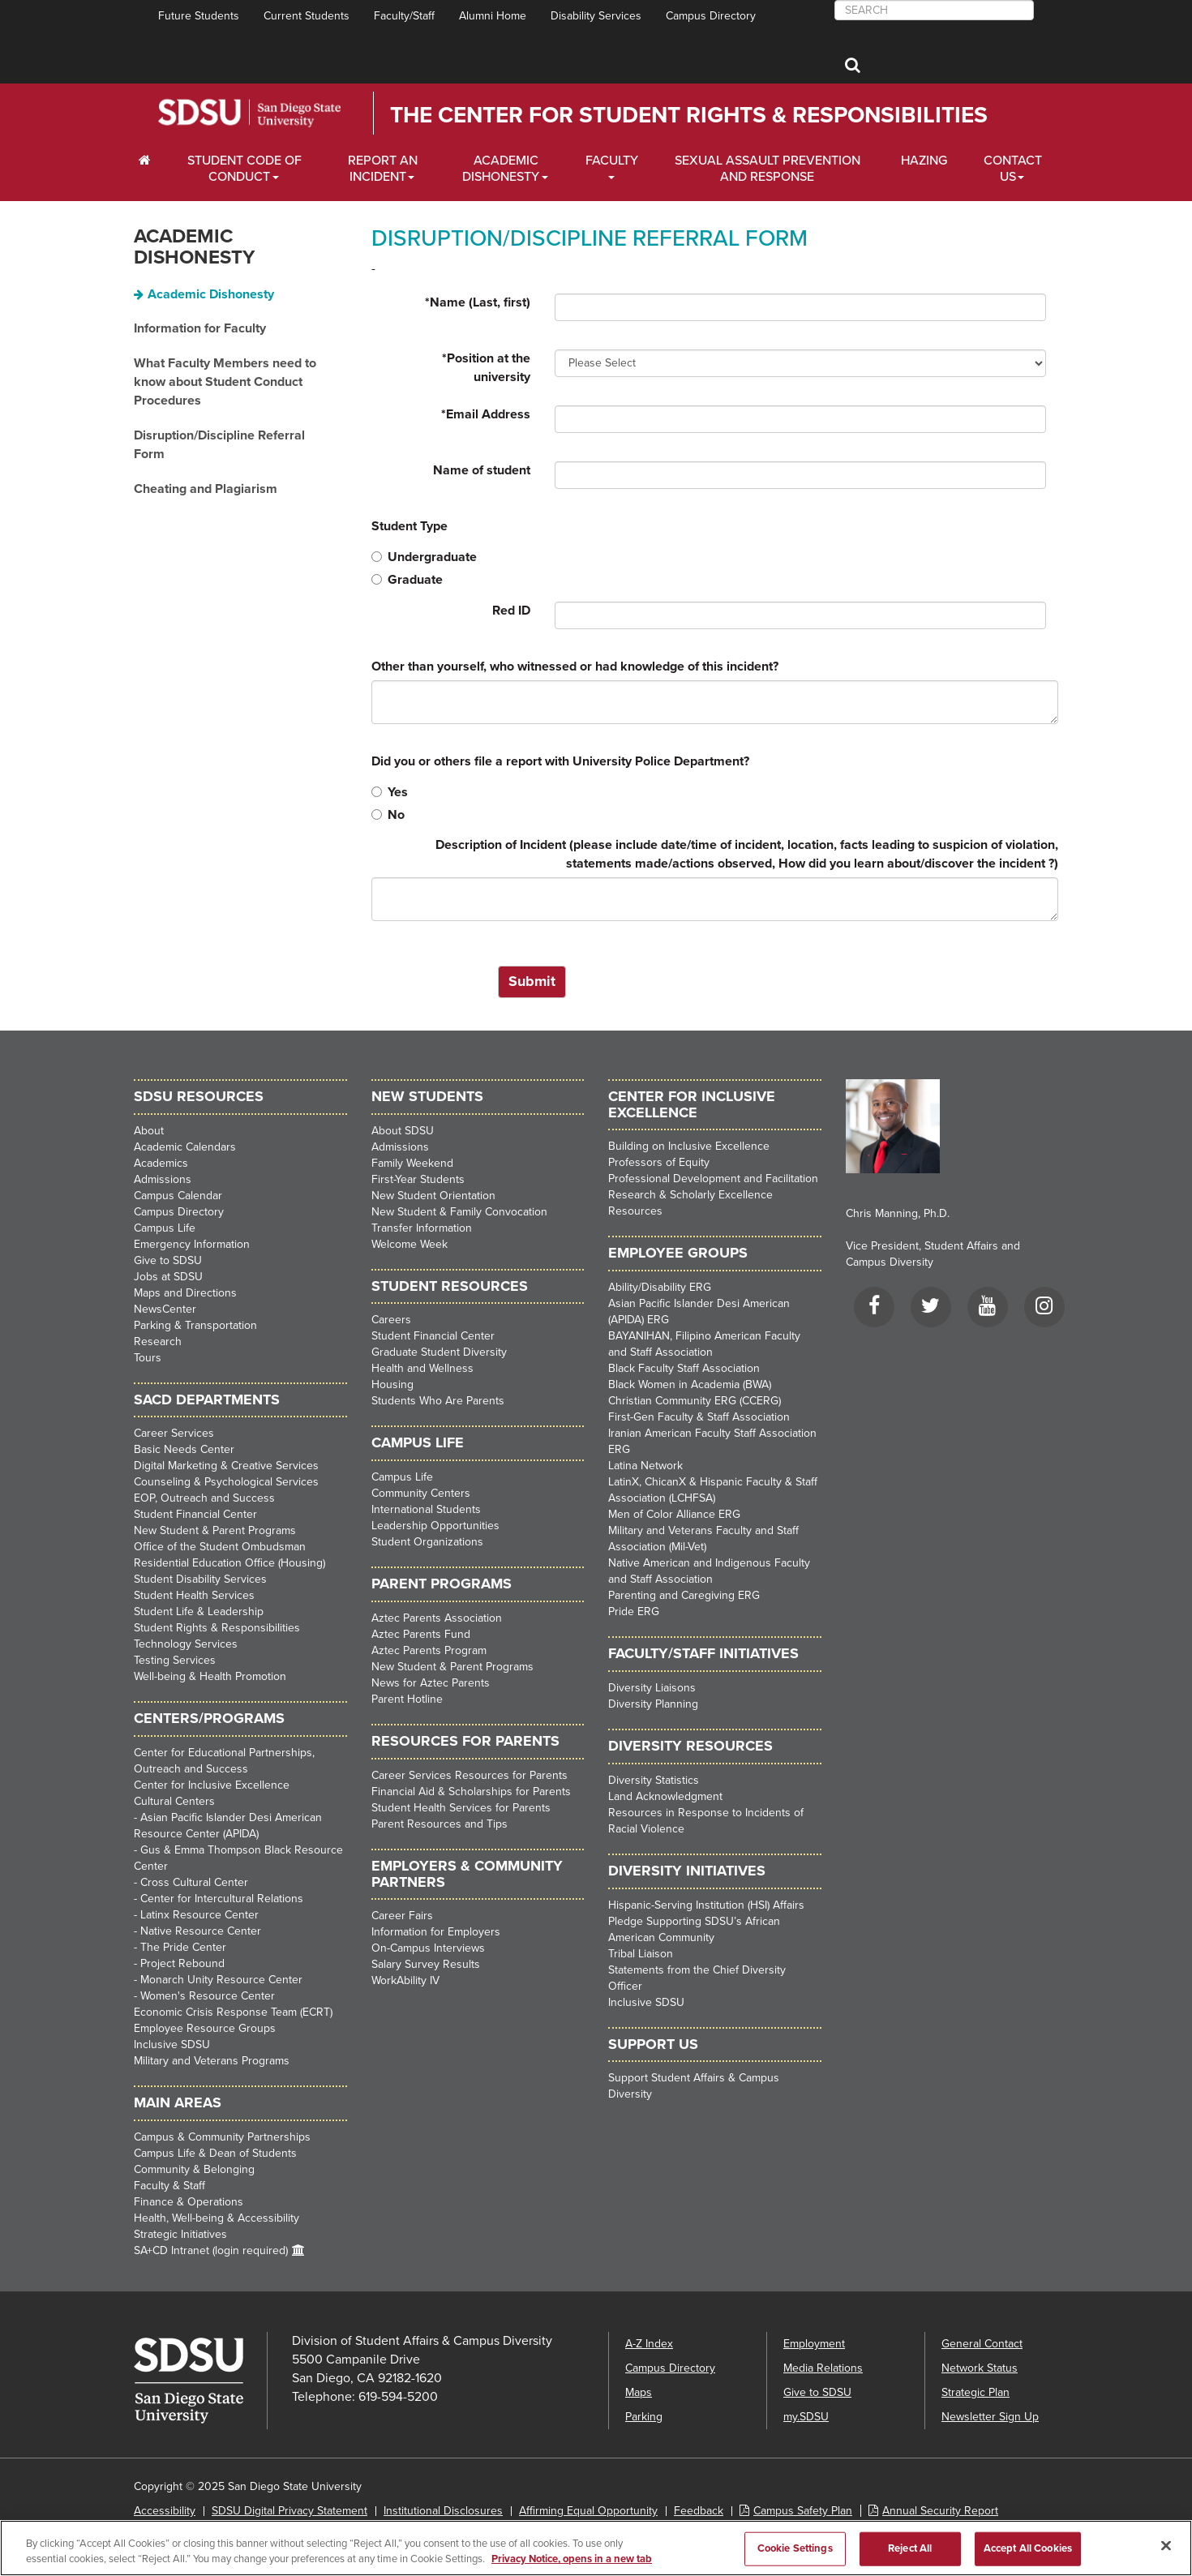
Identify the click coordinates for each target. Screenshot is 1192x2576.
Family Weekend (412, 1163)
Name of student (481, 470)
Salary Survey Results (425, 1964)
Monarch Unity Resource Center (221, 1980)
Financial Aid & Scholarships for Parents (471, 1791)
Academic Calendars (185, 1147)
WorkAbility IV (405, 1980)
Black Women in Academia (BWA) (689, 1384)
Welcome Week (409, 1244)
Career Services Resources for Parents (469, 1775)
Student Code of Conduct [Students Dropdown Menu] (244, 168)
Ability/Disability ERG (659, 1287)
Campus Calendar (178, 1195)
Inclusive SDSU (172, 2044)
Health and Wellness (422, 1368)
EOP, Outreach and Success (204, 1498)
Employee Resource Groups (205, 2028)
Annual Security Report (940, 2511)
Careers (391, 1320)
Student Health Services (194, 1595)
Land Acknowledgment (665, 1796)
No (388, 815)
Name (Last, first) (477, 302)
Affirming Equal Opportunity (588, 2511)
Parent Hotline (407, 1699)
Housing (392, 1384)
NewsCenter (165, 1309)
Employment (814, 2344)
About (149, 1131)
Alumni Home (492, 16)
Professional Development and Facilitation (713, 1178)
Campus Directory (711, 16)
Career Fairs (402, 1915)
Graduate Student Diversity (439, 1352)
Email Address (485, 414)
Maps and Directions (185, 1293)
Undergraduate (424, 557)
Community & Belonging (194, 2169)
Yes (389, 792)
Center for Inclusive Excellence (211, 1785)
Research (158, 1341)
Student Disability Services (200, 1579)
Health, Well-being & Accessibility (216, 2218)
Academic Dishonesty (194, 247)
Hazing (924, 160)
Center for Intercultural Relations (221, 1898)
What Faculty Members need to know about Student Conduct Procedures (225, 382)
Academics (161, 1163)
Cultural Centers (174, 1801)
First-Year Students (418, 1179)
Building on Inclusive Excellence (689, 1146)
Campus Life (164, 1228)
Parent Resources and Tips (439, 1824)
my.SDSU (806, 2417)
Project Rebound (182, 1963)
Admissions (162, 1179)
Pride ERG (633, 1611)
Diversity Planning (653, 1704)
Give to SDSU (168, 1260)
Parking (643, 2417)
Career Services (174, 1433)
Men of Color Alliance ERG (674, 1514)
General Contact (982, 2344)
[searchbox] (934, 10)
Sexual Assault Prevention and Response (767, 168)
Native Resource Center (200, 1931)
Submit (531, 981)
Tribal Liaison (640, 1954)
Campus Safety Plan (802, 2511)
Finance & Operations (188, 2202)
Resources (635, 1211)
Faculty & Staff (169, 2185)
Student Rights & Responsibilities (217, 1628)
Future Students (198, 16)
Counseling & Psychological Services (226, 1482)
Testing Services (175, 1660)
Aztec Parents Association (436, 1618)
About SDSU (402, 1131)
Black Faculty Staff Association (684, 1368)
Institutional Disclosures (443, 2511)
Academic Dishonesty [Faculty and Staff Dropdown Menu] (500, 168)
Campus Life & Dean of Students (215, 2153)
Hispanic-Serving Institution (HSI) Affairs (706, 1905)
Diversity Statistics (653, 1780)
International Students (426, 1509)
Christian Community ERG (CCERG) (694, 1401)
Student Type (409, 526)
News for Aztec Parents (430, 1683)
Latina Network (645, 1465)
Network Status (979, 2368)
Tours (147, 1358)
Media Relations (823, 2368)
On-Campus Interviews (428, 1948)
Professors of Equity (659, 1162)
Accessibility (164, 2511)
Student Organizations (427, 1542)
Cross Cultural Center (194, 1882)
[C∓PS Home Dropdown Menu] (150, 160)
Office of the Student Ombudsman (220, 1547)
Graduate (407, 580)
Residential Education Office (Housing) (229, 1563)
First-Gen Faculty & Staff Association (699, 1417)
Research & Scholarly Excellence (690, 1195)
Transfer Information (421, 1228)
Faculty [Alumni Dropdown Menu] (611, 160)
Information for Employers (435, 1932)
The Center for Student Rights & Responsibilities (689, 115)
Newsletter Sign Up (990, 2417)
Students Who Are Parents (437, 1401)
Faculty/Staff (404, 16)
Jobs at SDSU (168, 1277)
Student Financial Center (195, 1514)
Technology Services (186, 1644)
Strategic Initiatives (180, 2234)
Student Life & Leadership (199, 1611)
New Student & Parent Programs (215, 1530)
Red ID (511, 610)
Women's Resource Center (207, 1996)
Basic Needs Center (184, 1449)
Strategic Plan (975, 2392)
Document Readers (302, 2535)
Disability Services (596, 16)
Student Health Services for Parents (461, 1808)
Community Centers (420, 1493)
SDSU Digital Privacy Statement (289, 2511)
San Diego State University (249, 113)
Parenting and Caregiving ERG (684, 1595)
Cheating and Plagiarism (205, 489)
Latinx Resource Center (199, 1915)
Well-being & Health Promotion (210, 1676)
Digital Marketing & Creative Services (226, 1465)
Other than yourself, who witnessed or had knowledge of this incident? (574, 666)
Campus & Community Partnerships (222, 2137)
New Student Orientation (433, 1195)
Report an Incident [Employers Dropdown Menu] (383, 168)
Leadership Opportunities (435, 1525)
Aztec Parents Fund (420, 1634)
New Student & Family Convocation (459, 1212)
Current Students (306, 16)
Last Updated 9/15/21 (186, 2535)
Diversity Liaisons (652, 1688)
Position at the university (486, 367)
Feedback (698, 2511)
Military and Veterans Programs (211, 2061)
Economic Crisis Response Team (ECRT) (233, 2012)
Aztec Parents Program (429, 1650)
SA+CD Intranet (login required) (211, 2250)
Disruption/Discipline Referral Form (219, 444)
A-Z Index (649, 2344)
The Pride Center (183, 1947)
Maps (638, 2392)
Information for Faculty (200, 328)
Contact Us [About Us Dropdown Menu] (1013, 168)
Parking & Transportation (195, 1325)
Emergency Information (192, 1244)
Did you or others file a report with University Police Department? (560, 761)
